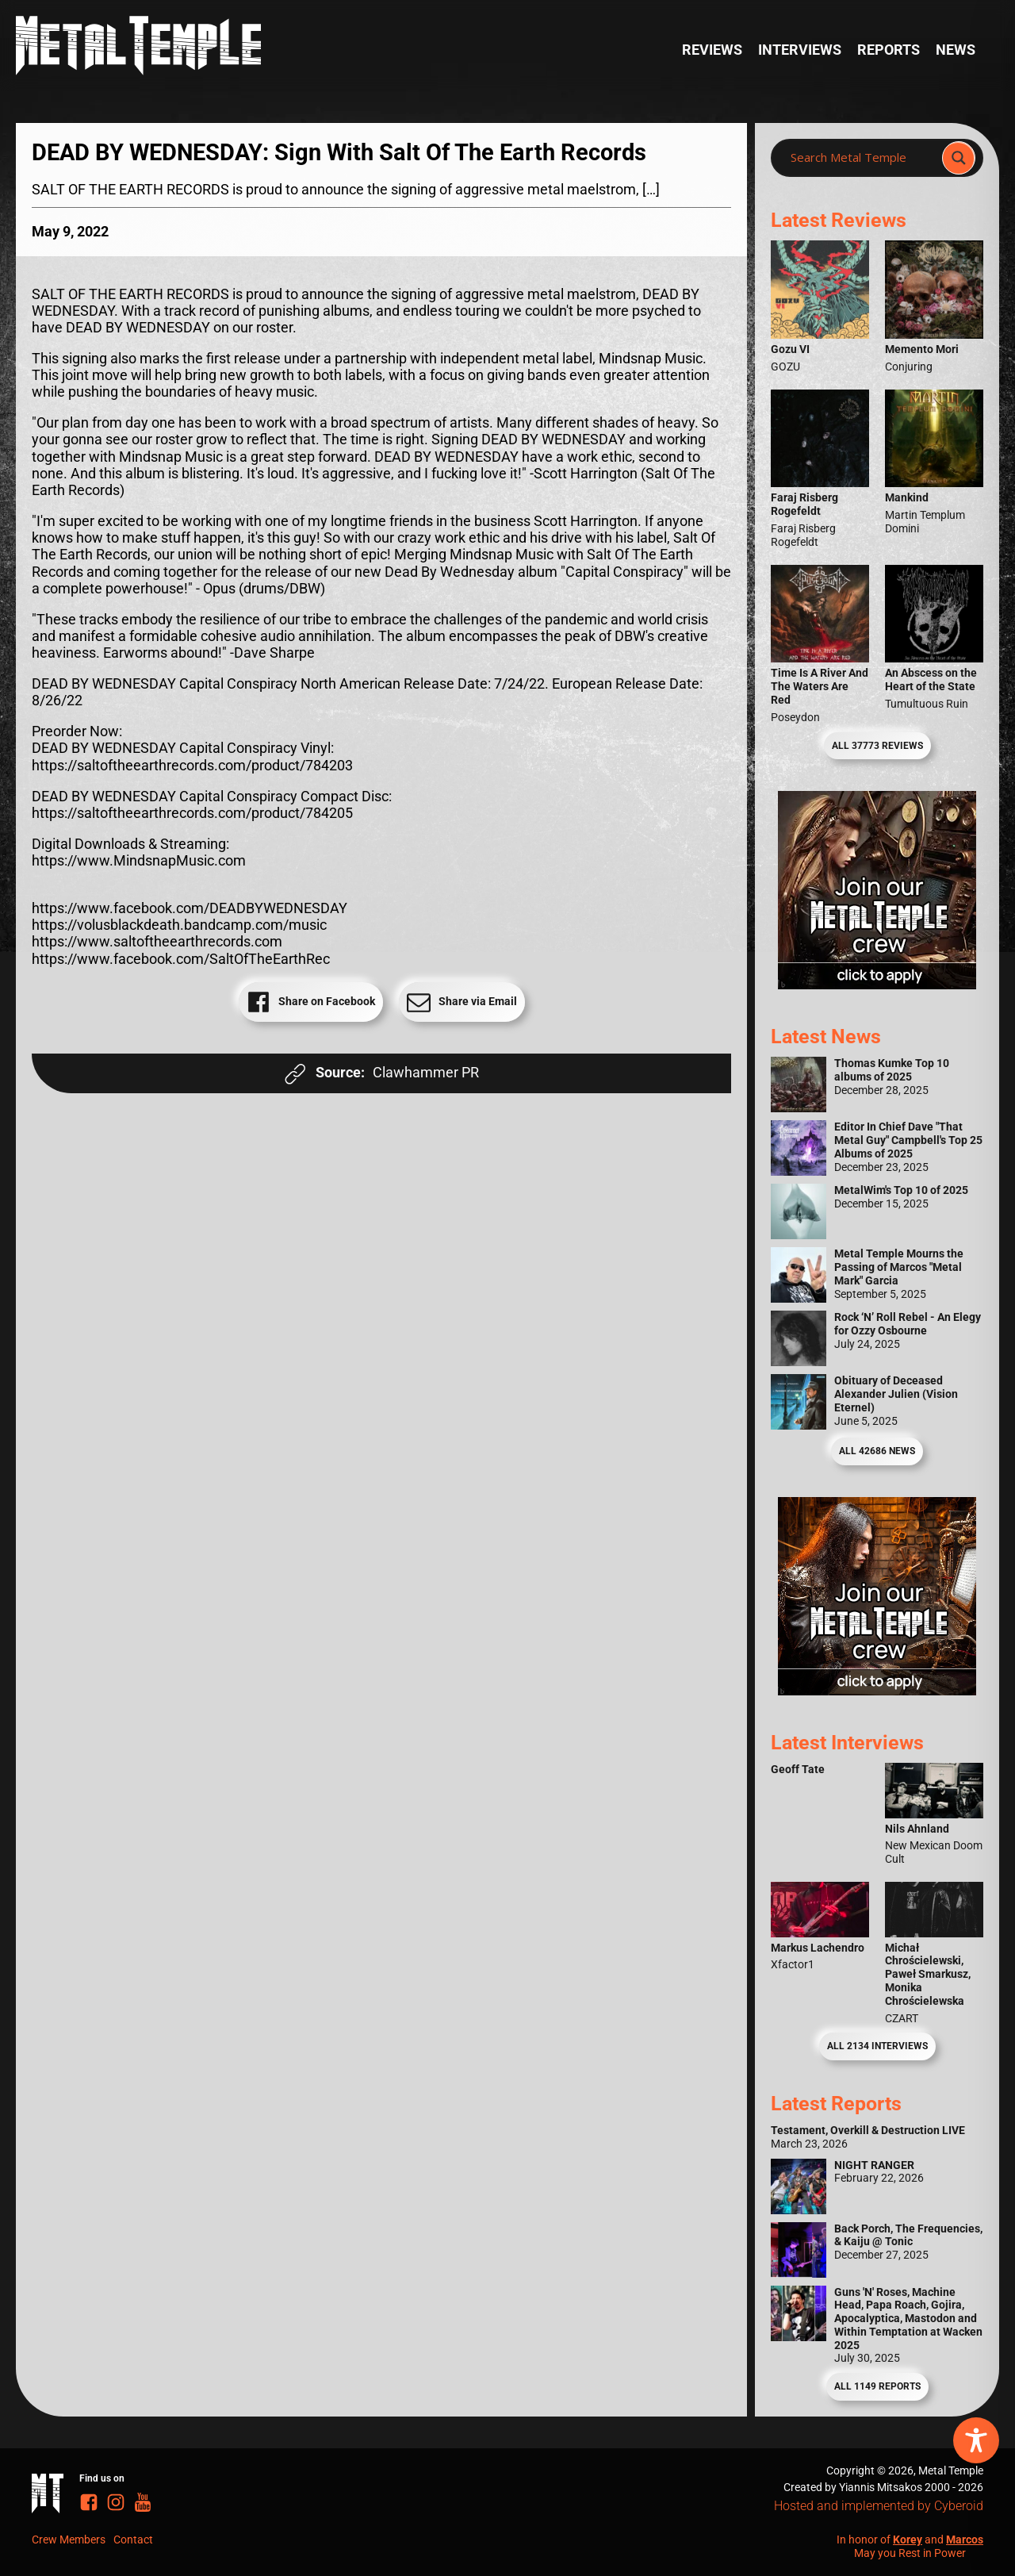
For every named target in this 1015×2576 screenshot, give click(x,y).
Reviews (712, 50)
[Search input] (861, 158)
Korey (907, 2539)
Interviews (799, 50)
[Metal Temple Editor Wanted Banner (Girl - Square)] (877, 984)
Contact (133, 2539)
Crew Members (68, 2539)
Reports (888, 50)
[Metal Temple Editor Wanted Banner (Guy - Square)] (877, 1691)
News (955, 50)
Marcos (964, 2539)
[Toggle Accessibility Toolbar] (976, 2440)
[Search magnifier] (958, 158)
